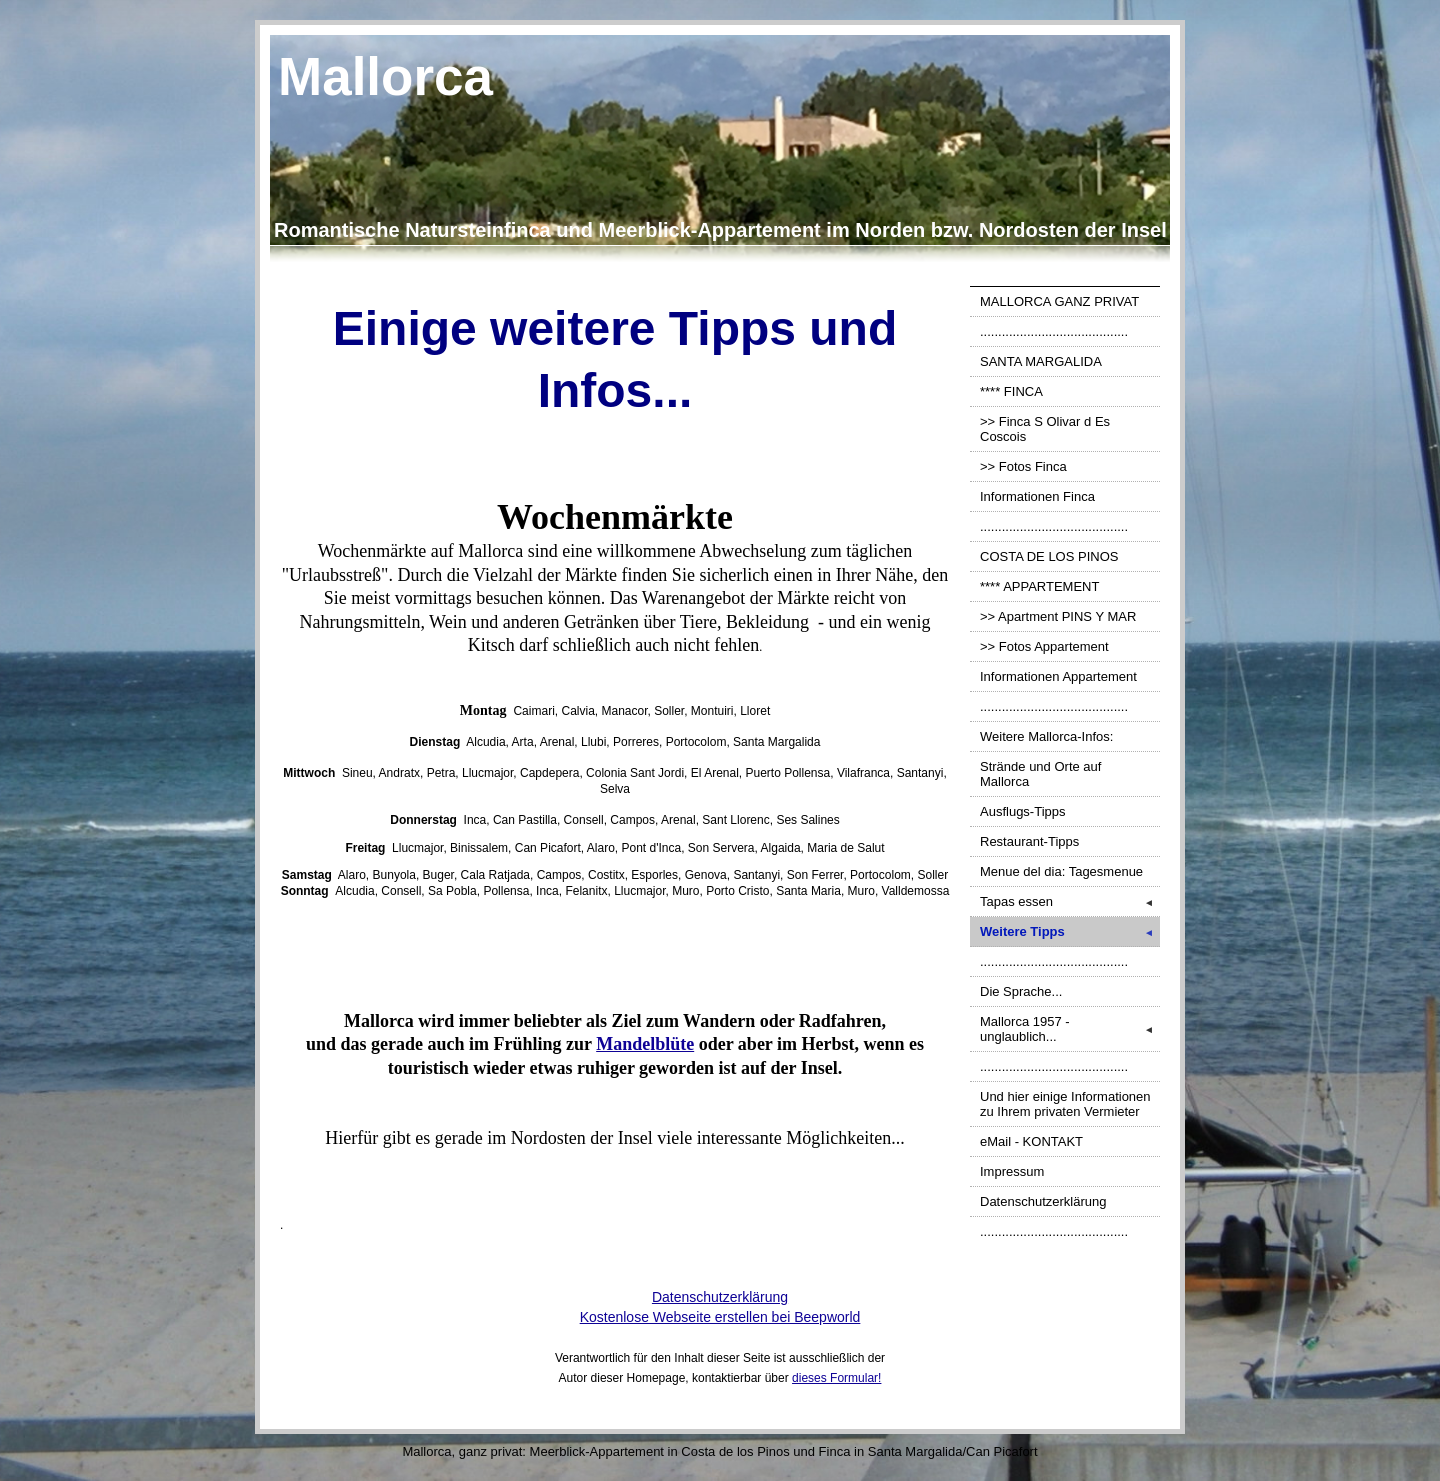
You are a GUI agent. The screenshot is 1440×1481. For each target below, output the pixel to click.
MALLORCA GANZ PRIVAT (1059, 301)
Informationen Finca (1037, 496)
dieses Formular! (836, 1378)
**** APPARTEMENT (1039, 586)
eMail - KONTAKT (1031, 1141)
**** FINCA (1011, 391)
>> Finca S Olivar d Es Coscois (1045, 429)
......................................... (1054, 331)
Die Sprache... (1021, 991)
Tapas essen (1070, 901)
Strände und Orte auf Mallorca (1040, 774)
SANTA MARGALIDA (1041, 361)
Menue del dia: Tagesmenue (1061, 871)
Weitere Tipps (1070, 931)
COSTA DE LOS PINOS (1049, 556)
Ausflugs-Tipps (1023, 811)
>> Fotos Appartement (1044, 646)
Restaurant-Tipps (1029, 841)
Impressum (1012, 1171)
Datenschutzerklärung (1043, 1201)
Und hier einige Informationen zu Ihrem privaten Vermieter (1065, 1104)
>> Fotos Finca (1023, 466)
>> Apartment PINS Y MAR (1058, 616)
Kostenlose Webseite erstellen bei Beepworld (720, 1317)
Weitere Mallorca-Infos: (1046, 736)
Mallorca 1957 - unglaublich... (1070, 1029)
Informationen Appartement (1058, 676)
